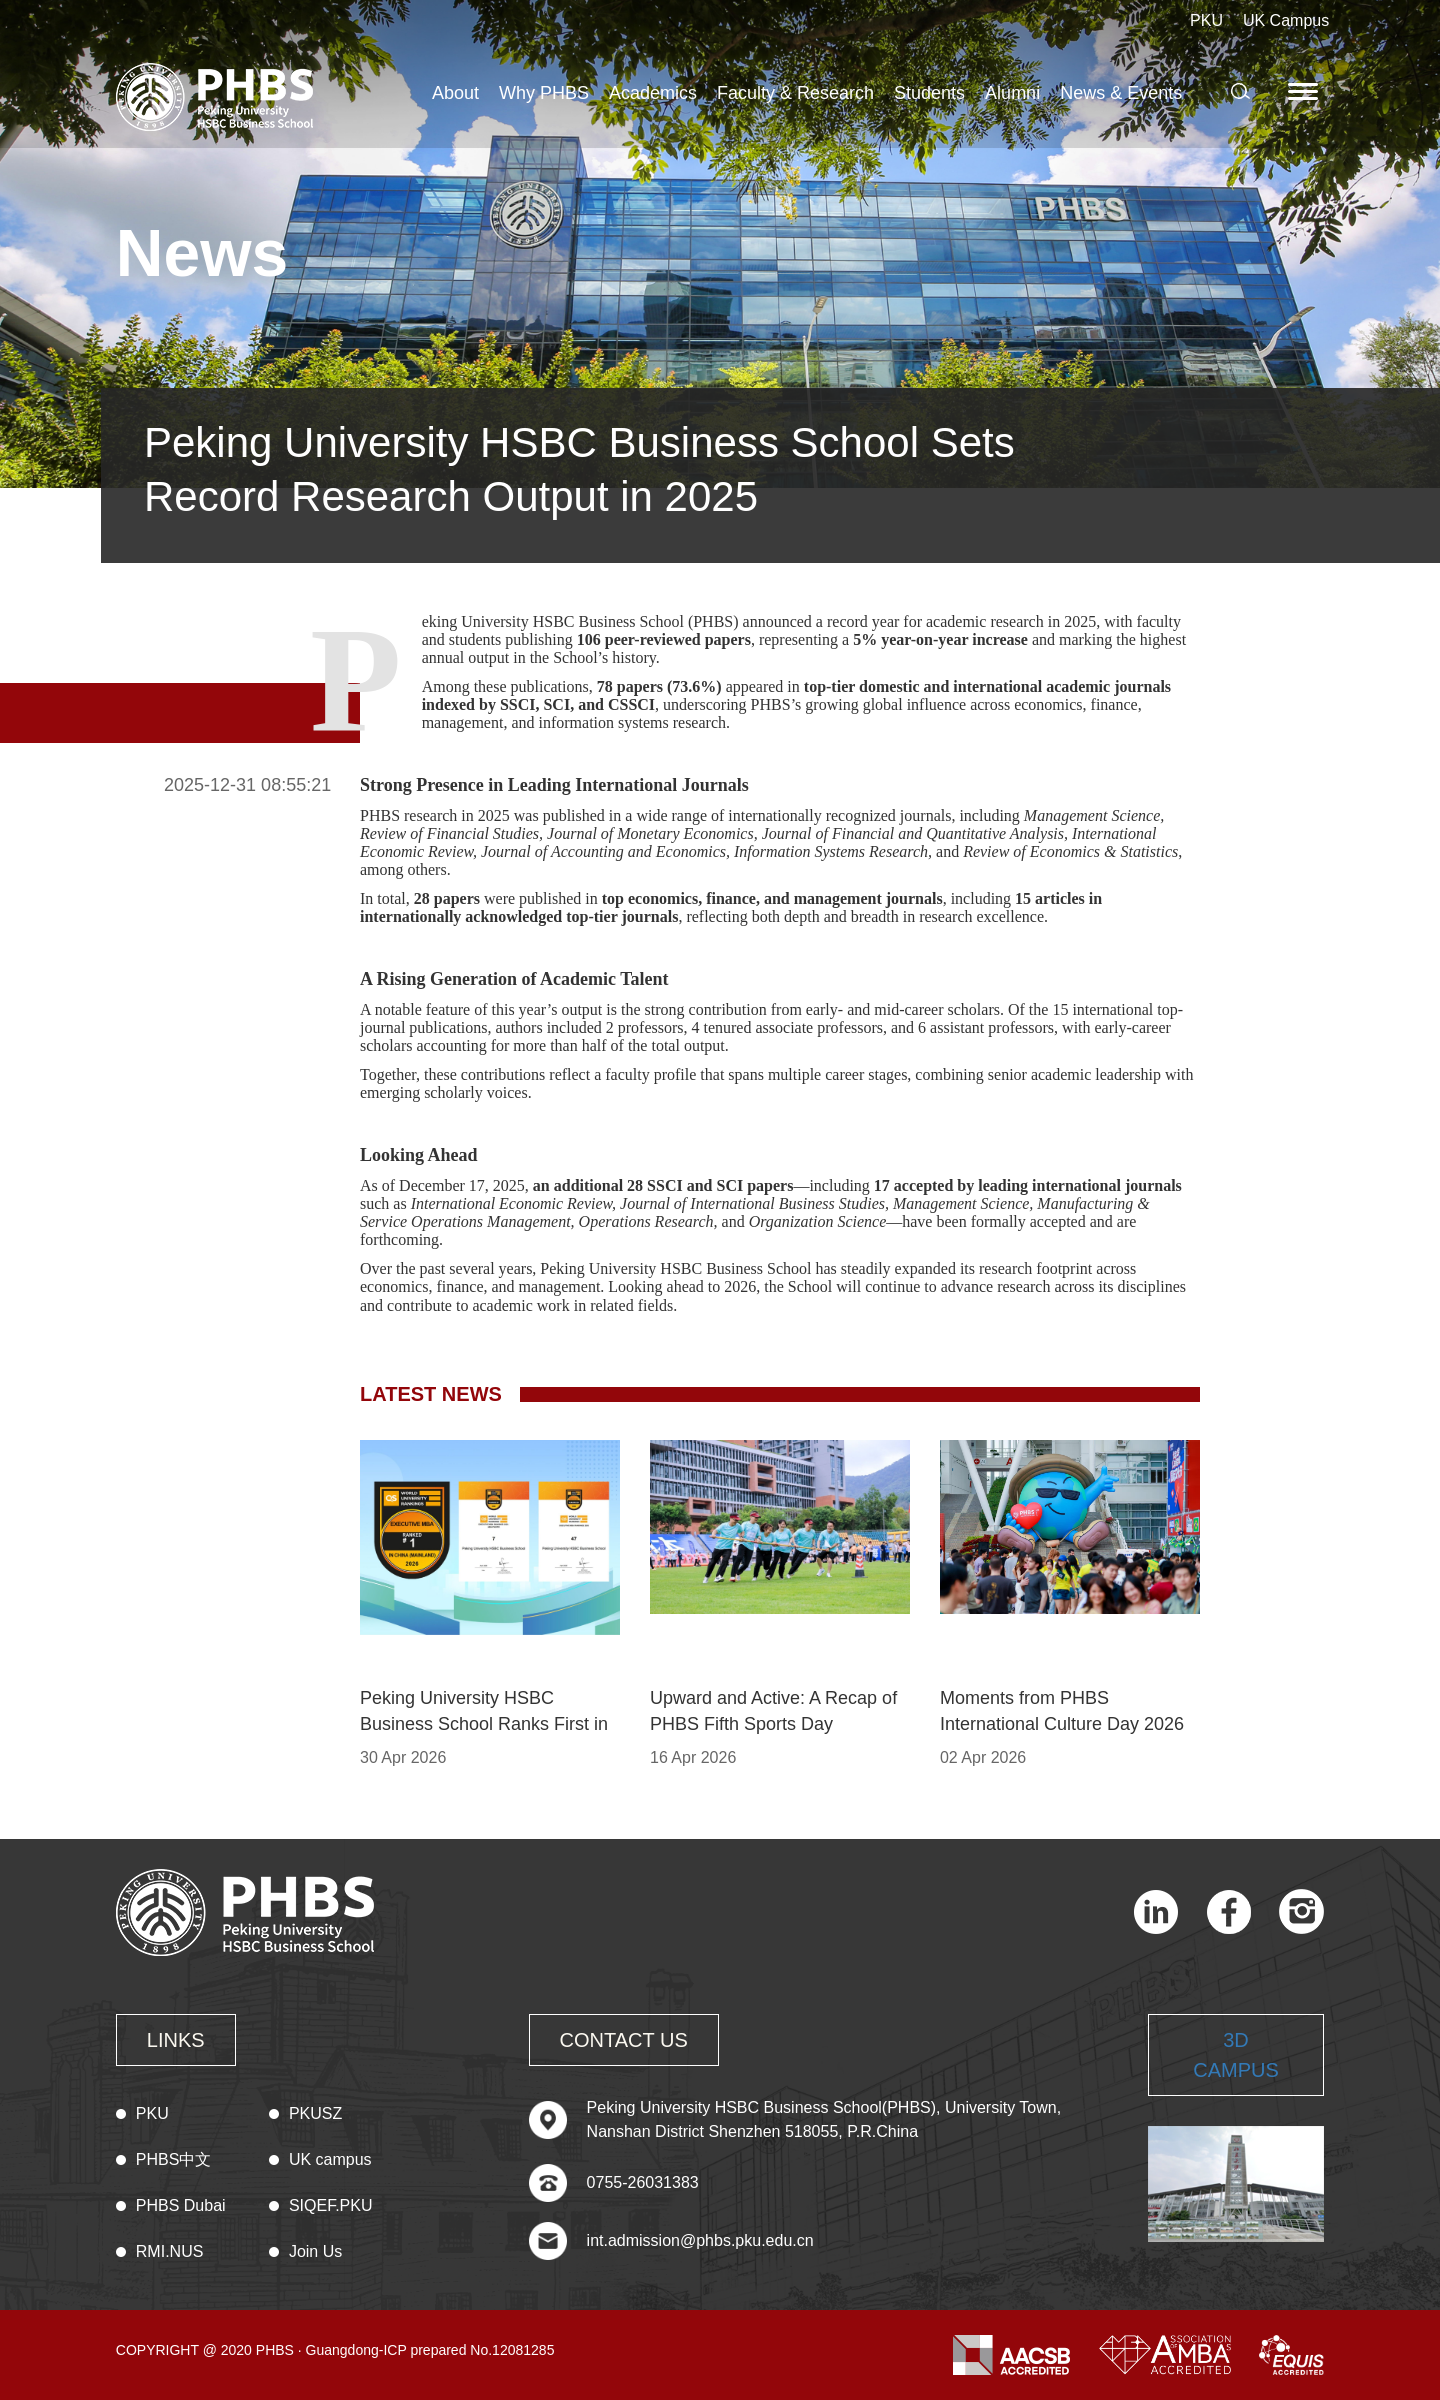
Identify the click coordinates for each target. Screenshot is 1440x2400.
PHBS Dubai (181, 2205)
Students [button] (929, 93)
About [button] (455, 93)
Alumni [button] (1012, 93)
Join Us (315, 2251)
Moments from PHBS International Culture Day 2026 (1062, 1711)
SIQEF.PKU (331, 2205)
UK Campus (1286, 20)
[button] (1306, 91)
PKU (1206, 20)
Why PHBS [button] (544, 93)
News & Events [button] (1121, 93)
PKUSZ (315, 2113)
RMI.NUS (170, 2251)
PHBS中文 (174, 2159)
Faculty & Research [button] (795, 93)
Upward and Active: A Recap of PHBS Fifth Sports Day (773, 1711)
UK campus (330, 2159)
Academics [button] (653, 93)
